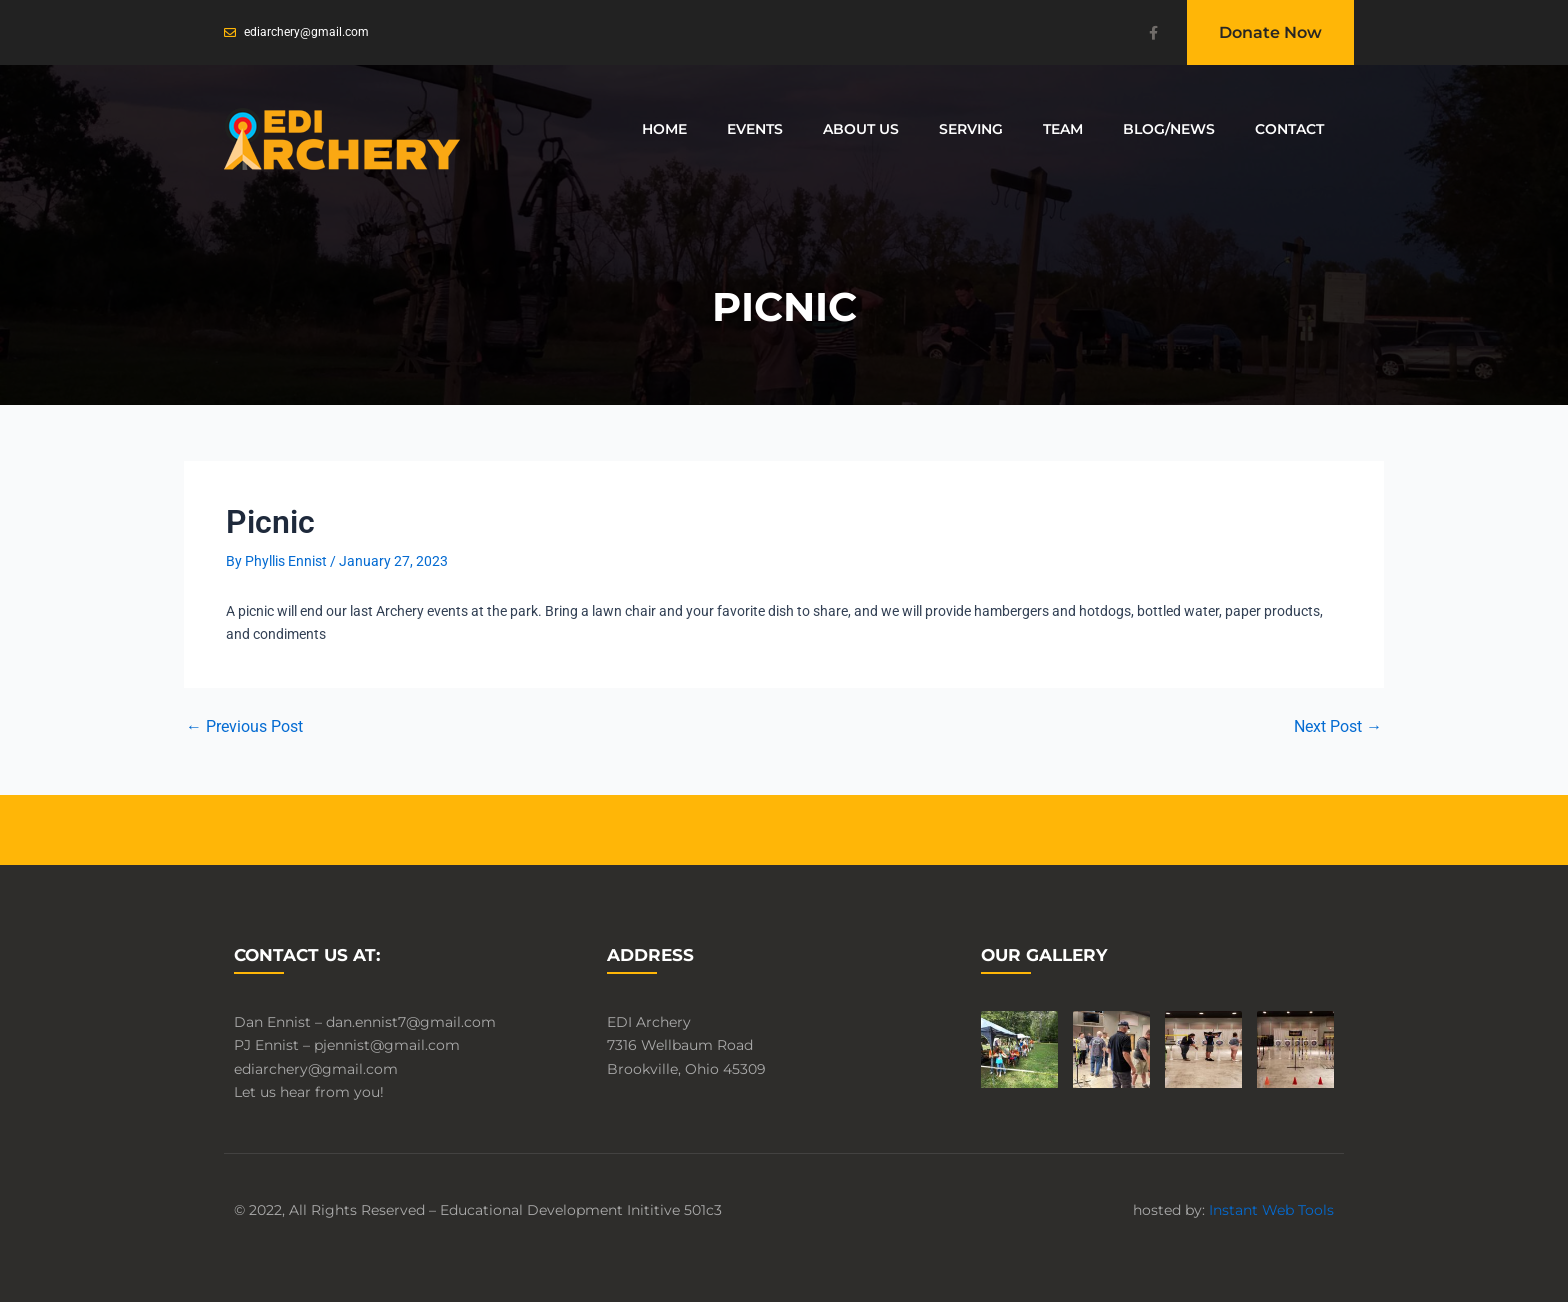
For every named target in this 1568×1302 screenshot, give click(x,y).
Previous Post (244, 727)
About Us (861, 129)
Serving (971, 129)
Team (1063, 129)
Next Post (1338, 727)
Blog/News (1169, 129)
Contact (1289, 129)
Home (664, 129)
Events (755, 129)
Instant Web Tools (1271, 1210)
